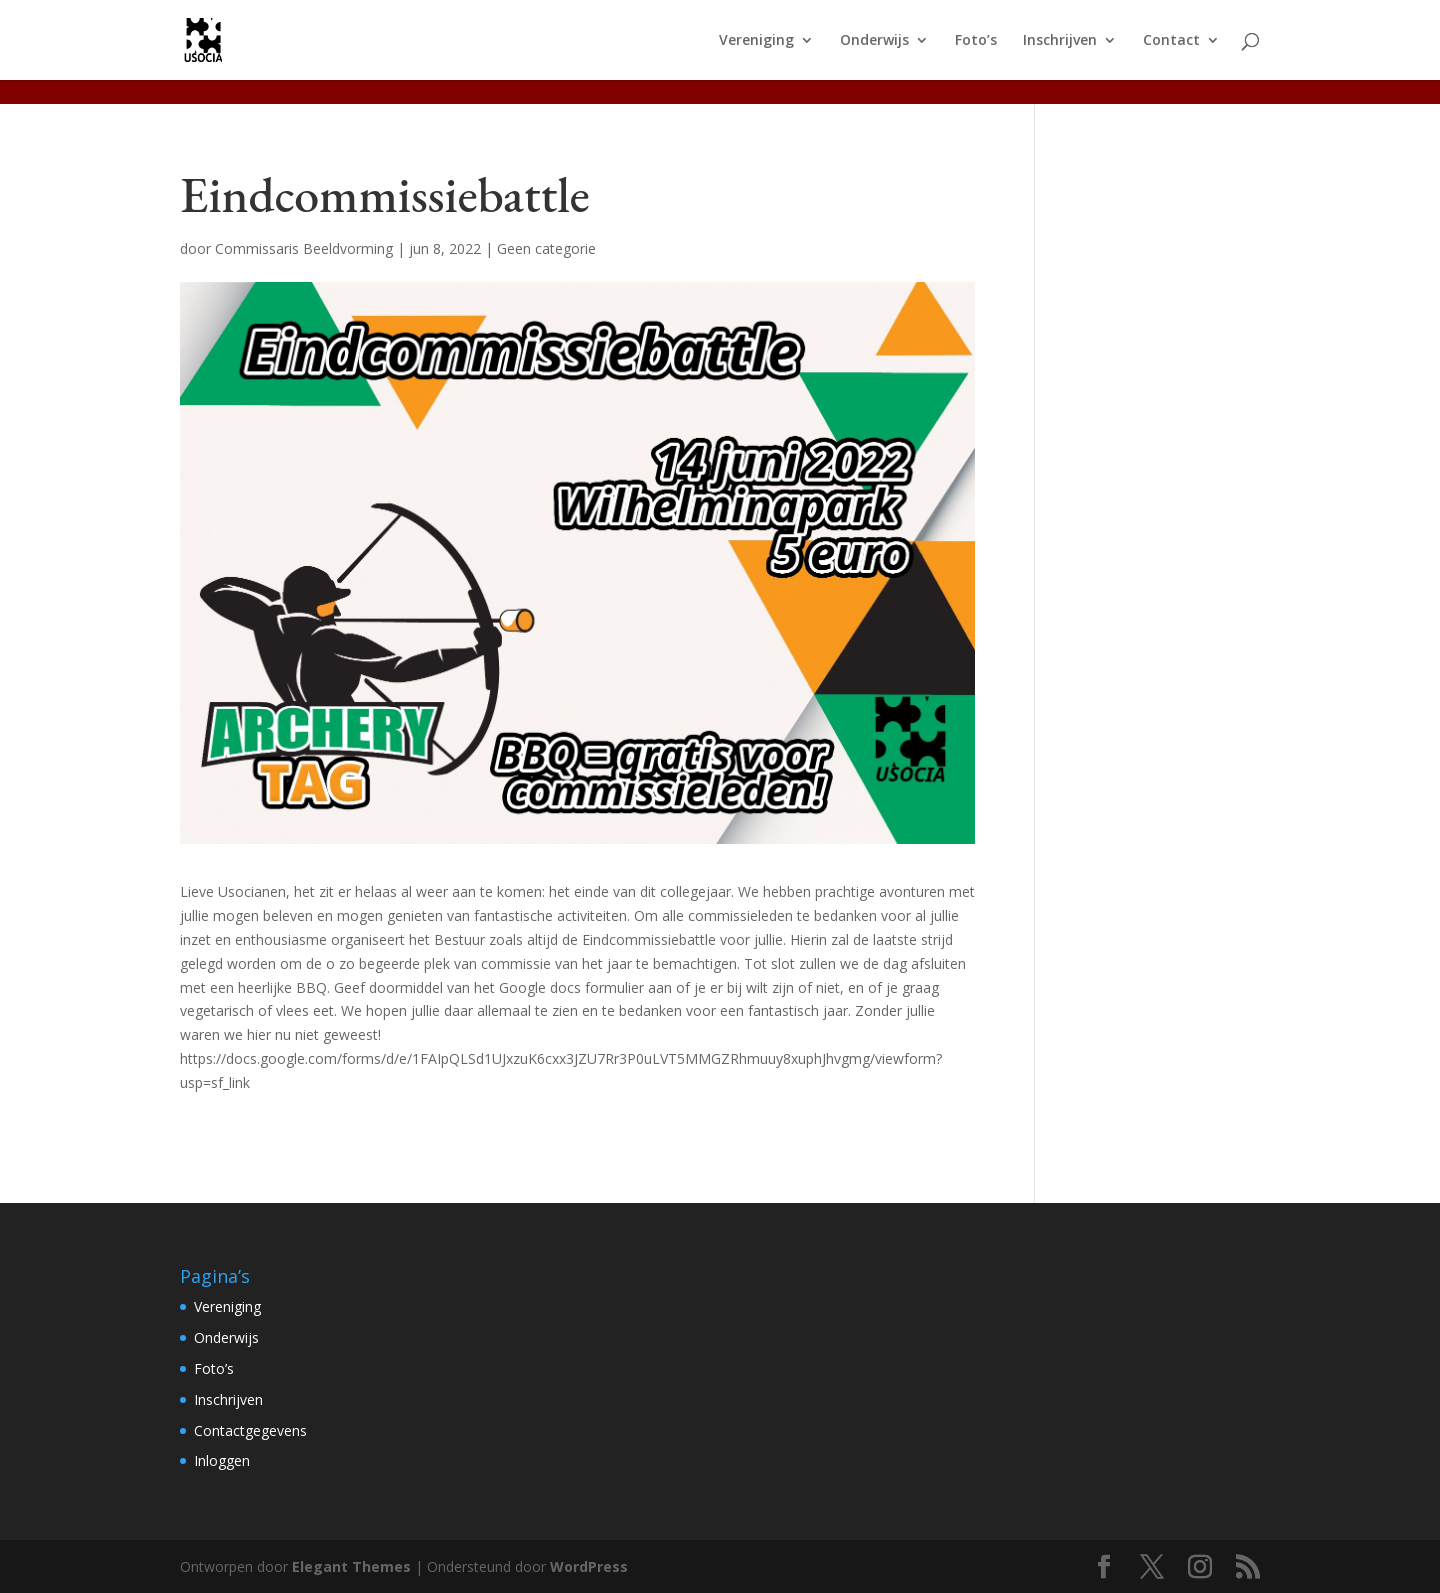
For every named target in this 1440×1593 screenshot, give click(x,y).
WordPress (589, 1566)
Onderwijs (874, 41)
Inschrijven (1060, 41)
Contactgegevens (250, 1430)
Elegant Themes (351, 1566)
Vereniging (756, 41)
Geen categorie (546, 248)
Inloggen (222, 1460)
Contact (1171, 41)
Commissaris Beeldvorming (304, 248)
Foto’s (976, 41)
